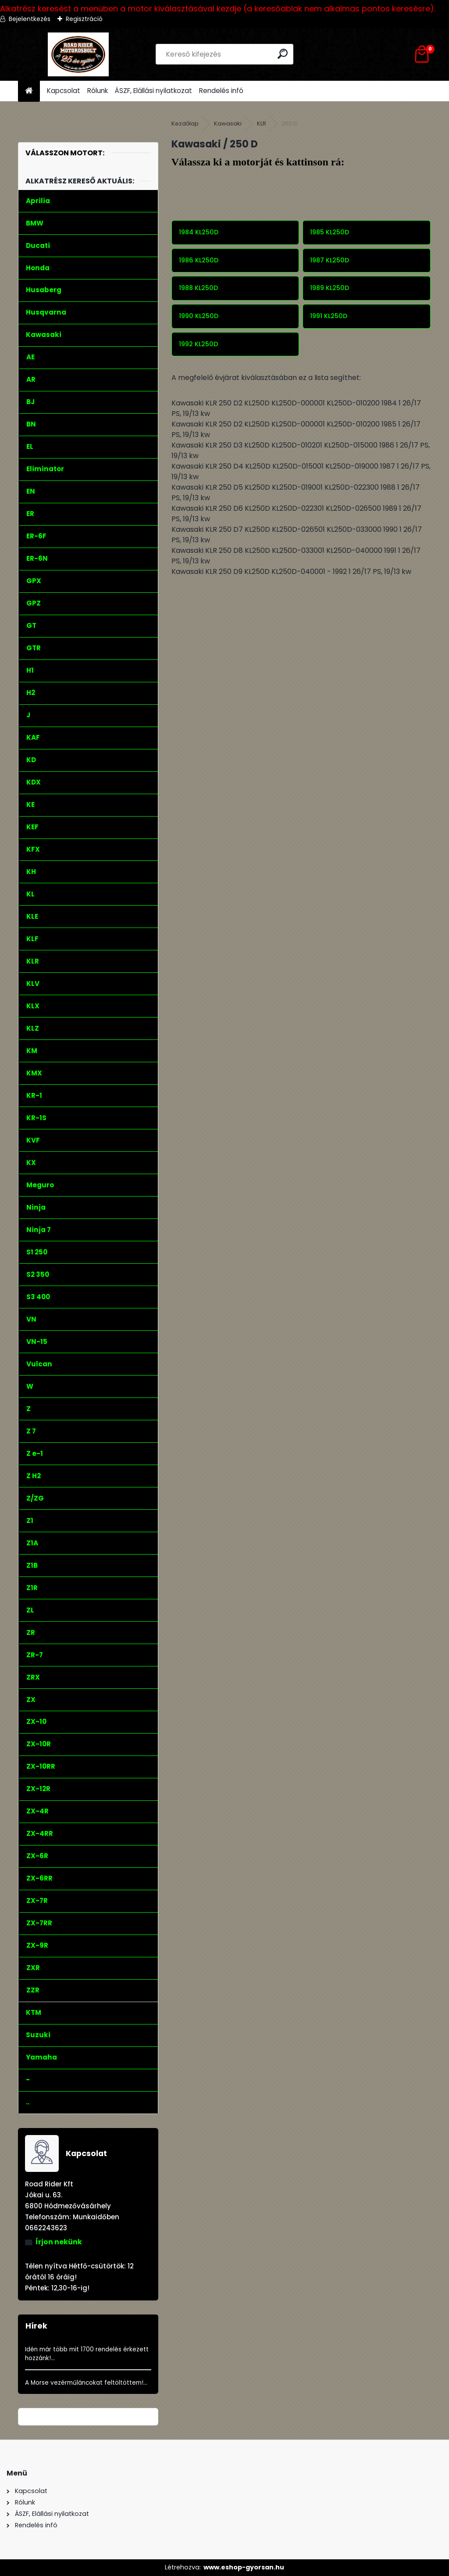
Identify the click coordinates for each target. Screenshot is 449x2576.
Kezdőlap (185, 123)
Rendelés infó (221, 90)
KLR (261, 123)
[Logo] (78, 54)
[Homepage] (29, 91)
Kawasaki (228, 123)
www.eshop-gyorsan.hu (243, 2567)
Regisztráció (84, 18)
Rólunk (97, 90)
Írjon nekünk (59, 2242)
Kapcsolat (63, 90)
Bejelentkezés (29, 18)
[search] (283, 54)
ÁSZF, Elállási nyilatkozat (153, 90)
